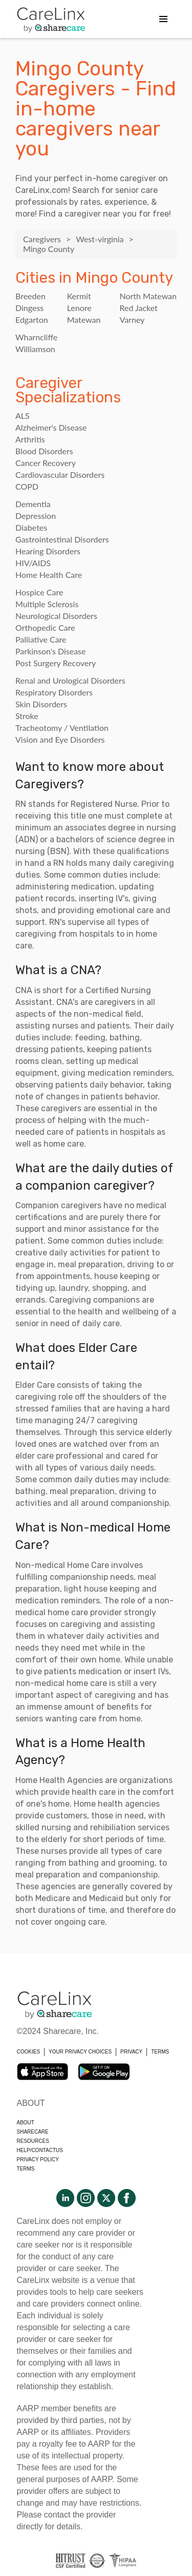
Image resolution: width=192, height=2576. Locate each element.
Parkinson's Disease (50, 651)
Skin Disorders (41, 704)
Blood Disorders (44, 451)
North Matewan (148, 296)
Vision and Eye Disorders (59, 739)
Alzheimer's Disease (51, 427)
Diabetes (31, 527)
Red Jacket (138, 308)
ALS (22, 415)
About (25, 2122)
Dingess (29, 308)
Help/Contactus (40, 2150)
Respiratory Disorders (54, 692)
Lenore (79, 308)
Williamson (35, 349)
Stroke (26, 716)
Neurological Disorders (56, 616)
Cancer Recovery (45, 463)
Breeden (30, 296)
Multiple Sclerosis (46, 604)
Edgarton (31, 319)
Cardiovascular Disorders (59, 474)
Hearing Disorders (47, 551)
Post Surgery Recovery (55, 663)
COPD (26, 486)
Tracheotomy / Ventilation (62, 727)
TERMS (160, 2052)
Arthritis (30, 439)
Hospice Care (39, 592)
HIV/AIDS (33, 563)
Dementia (33, 504)
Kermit (79, 296)
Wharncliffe (36, 337)
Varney (131, 319)
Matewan (84, 319)
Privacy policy (38, 2159)
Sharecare (33, 2132)
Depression (35, 515)
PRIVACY (131, 2052)
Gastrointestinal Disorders (62, 539)
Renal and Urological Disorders (70, 680)
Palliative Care (41, 639)
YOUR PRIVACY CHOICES (80, 2052)
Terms (26, 2169)
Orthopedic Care (45, 627)
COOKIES (28, 2052)
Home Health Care (48, 574)
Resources (33, 2141)
